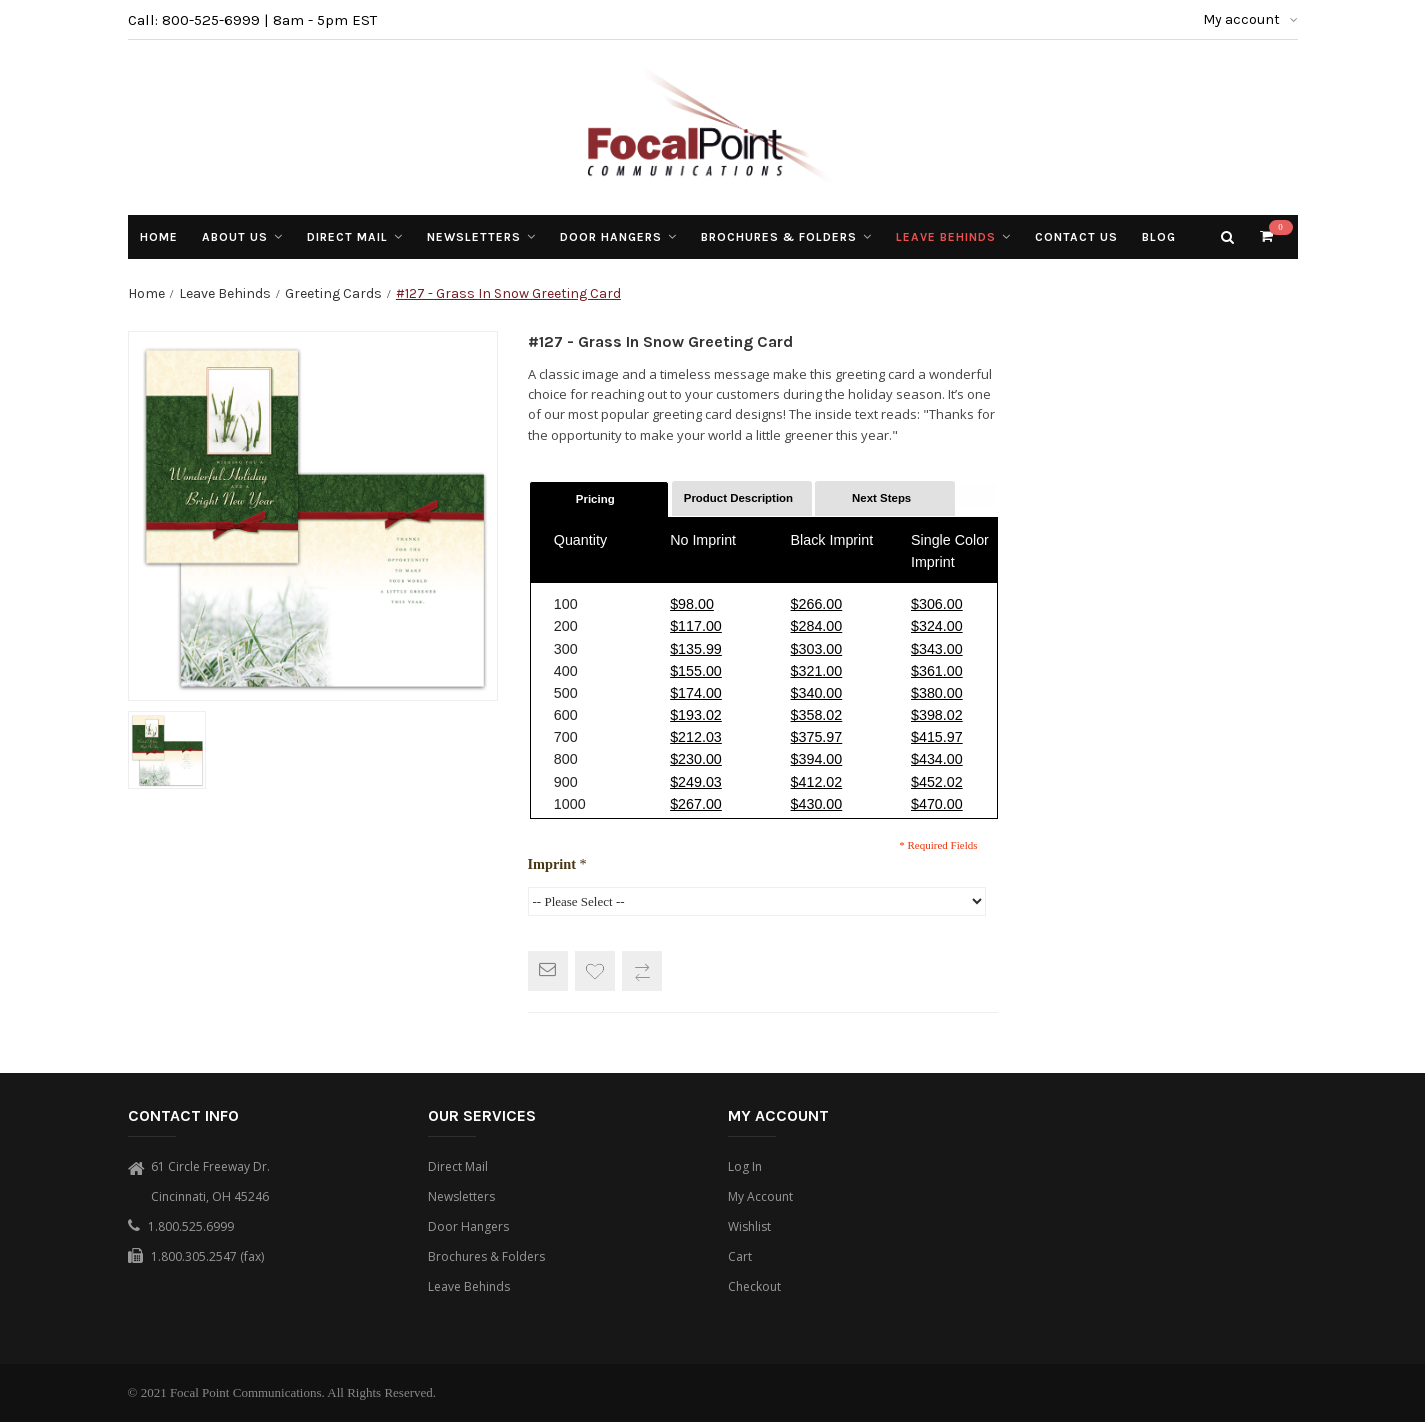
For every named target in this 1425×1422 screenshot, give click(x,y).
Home (146, 293)
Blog (1159, 237)
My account (1250, 19)
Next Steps (881, 498)
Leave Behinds (225, 293)
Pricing (595, 499)
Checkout (754, 1286)
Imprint (557, 864)
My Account (760, 1196)
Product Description (738, 498)
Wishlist (749, 1226)
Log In (745, 1166)
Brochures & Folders (486, 1256)
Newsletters (461, 1196)
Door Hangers (468, 1226)
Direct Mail (458, 1166)
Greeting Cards (333, 293)
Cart (740, 1256)
